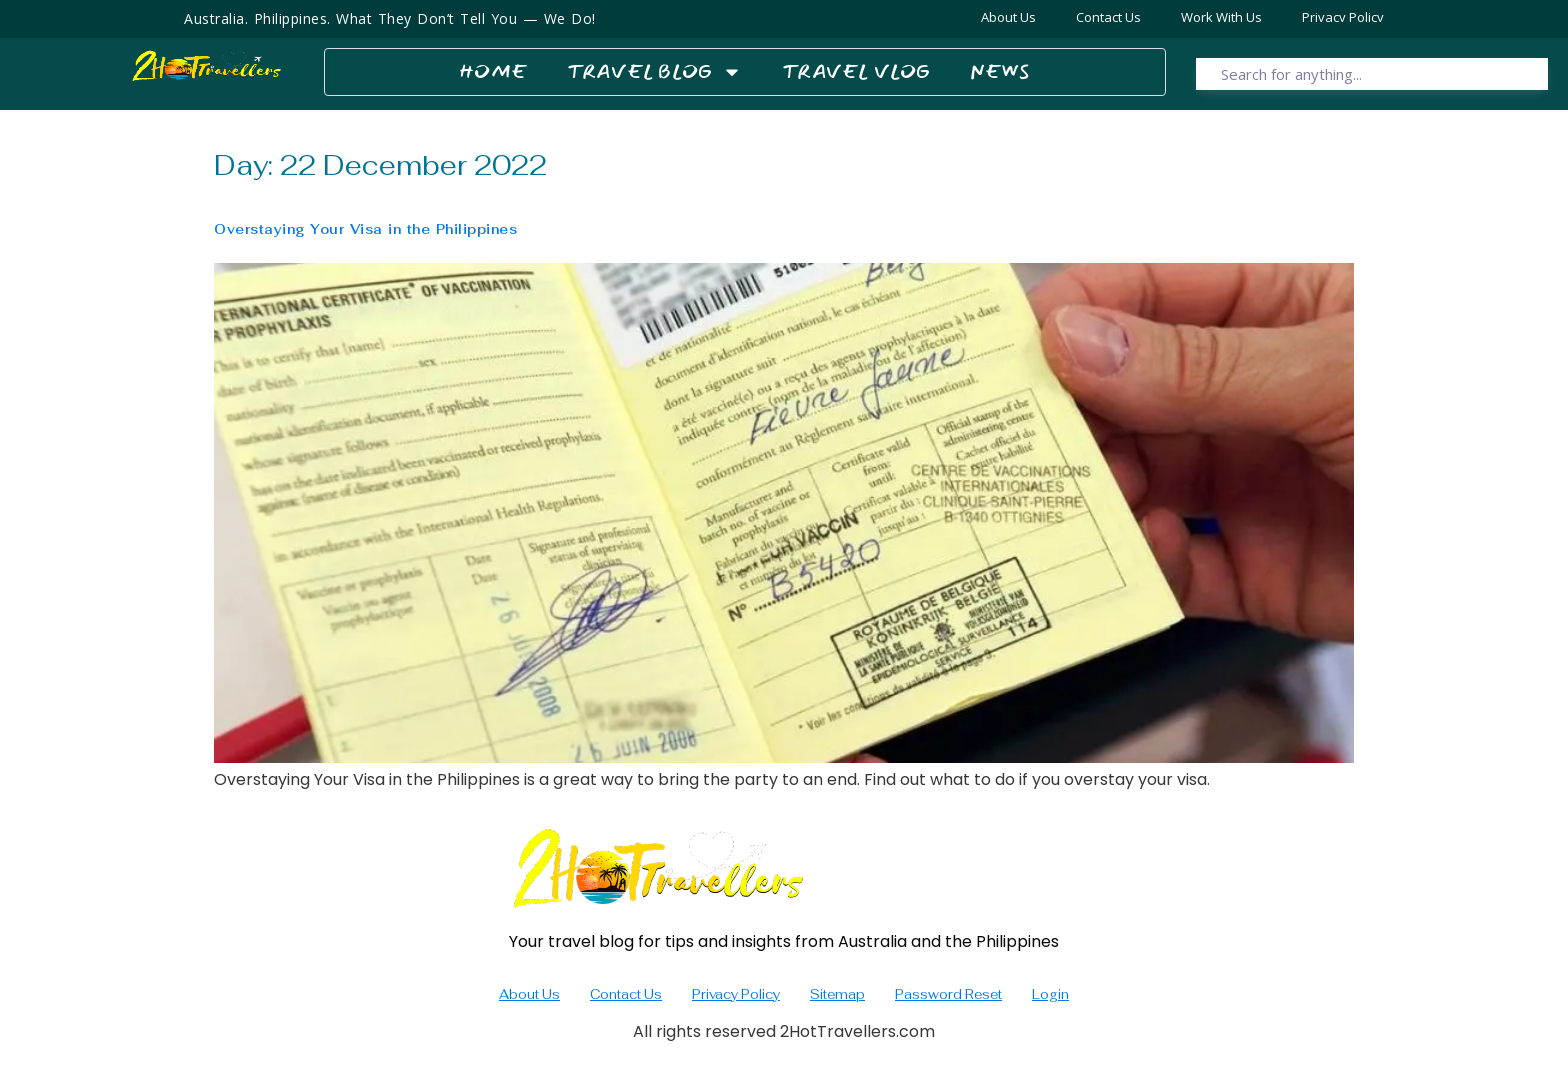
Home (493, 71)
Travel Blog (654, 72)
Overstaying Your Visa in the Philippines (365, 229)
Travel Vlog (856, 71)
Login (1050, 994)
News (1000, 71)
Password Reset (948, 994)
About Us (529, 994)
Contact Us (626, 994)
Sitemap (837, 994)
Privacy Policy (736, 994)
